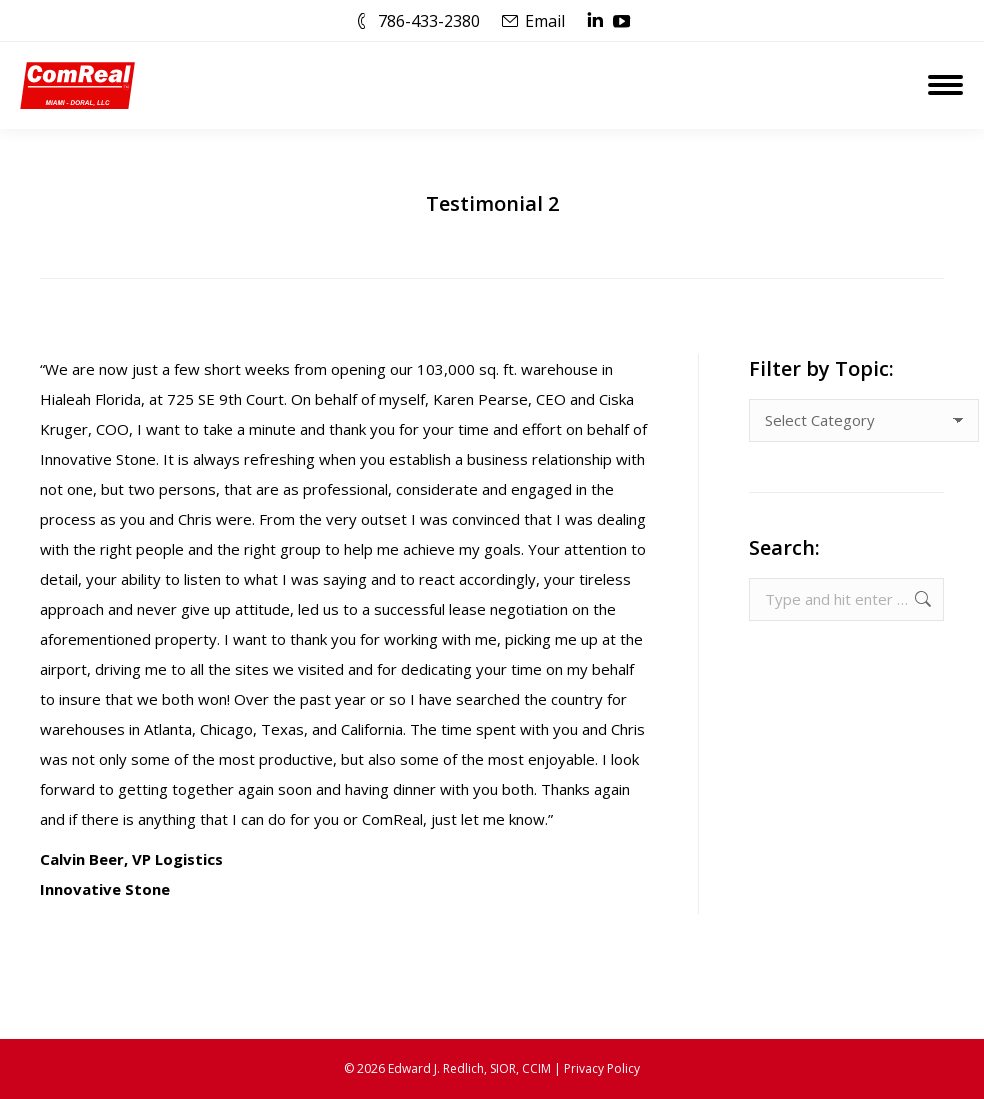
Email (545, 21)
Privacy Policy (602, 1068)
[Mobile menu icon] (945, 85)
